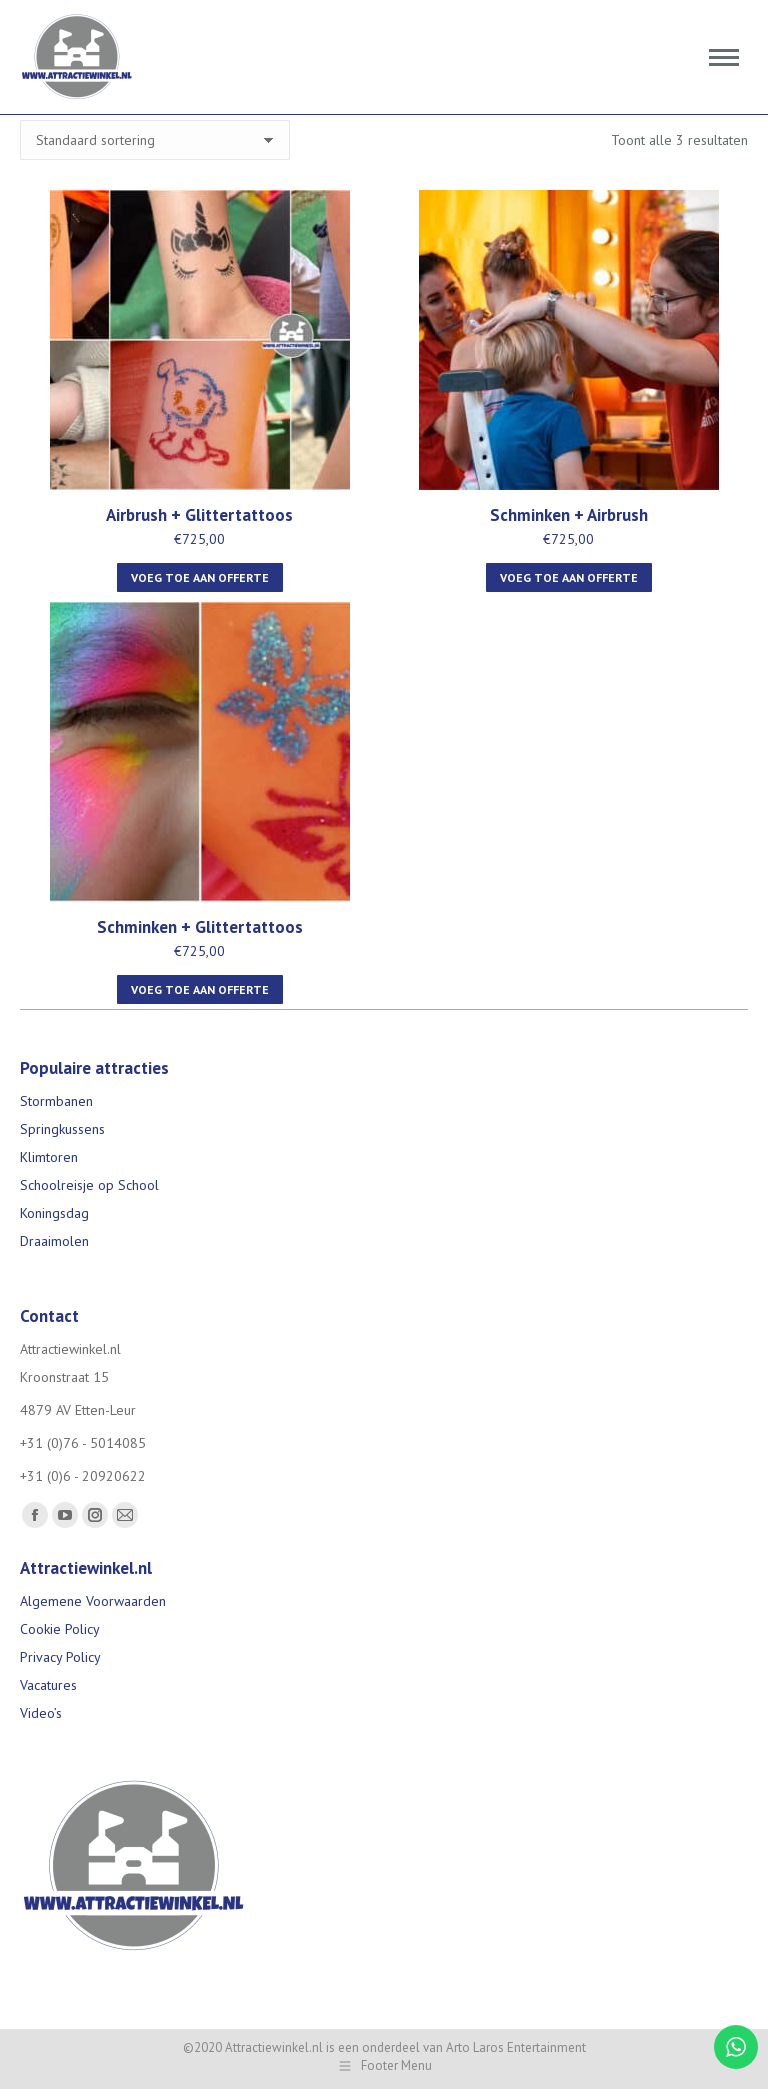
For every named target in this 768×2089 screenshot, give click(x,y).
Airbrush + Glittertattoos (199, 515)
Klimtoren (49, 1157)
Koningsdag (54, 1213)
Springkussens (62, 1129)
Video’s (41, 1713)
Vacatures (48, 1685)
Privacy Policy (60, 1657)
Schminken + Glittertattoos (200, 927)
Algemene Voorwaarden (93, 1601)
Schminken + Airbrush (569, 515)
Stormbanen (56, 1101)
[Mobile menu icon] (724, 57)
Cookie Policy (60, 1629)
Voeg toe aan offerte (200, 577)
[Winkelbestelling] (155, 140)
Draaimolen (54, 1241)
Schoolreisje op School (89, 1185)
